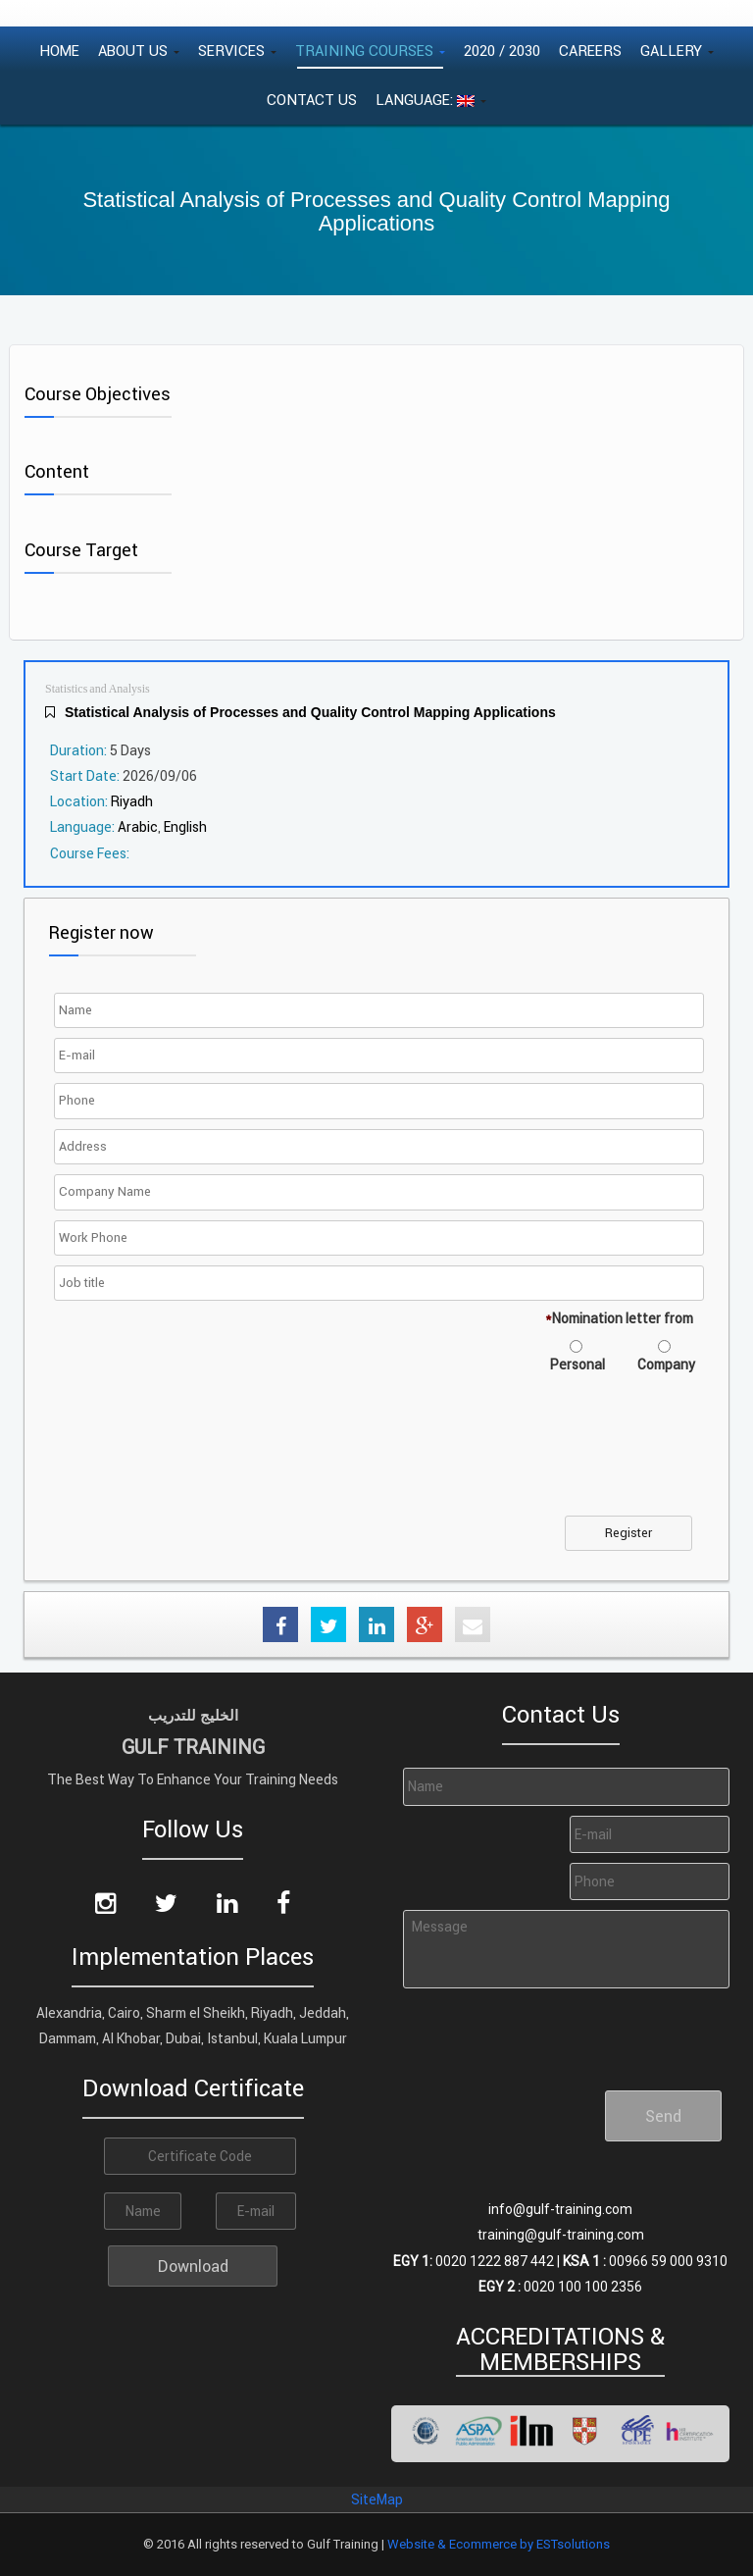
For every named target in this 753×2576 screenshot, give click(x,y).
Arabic (138, 827)
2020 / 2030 (502, 50)
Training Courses (370, 50)
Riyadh (132, 801)
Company (666, 1364)
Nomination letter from (619, 1318)
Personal (577, 1364)
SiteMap (377, 2499)
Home (59, 50)
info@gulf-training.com (560, 2209)
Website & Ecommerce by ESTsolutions (498, 2544)
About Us (138, 50)
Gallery (677, 50)
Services (237, 50)
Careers (590, 50)
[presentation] (208, 1456)
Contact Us (312, 99)
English (185, 827)
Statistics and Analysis (97, 689)
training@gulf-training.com (560, 2234)
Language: (431, 99)
